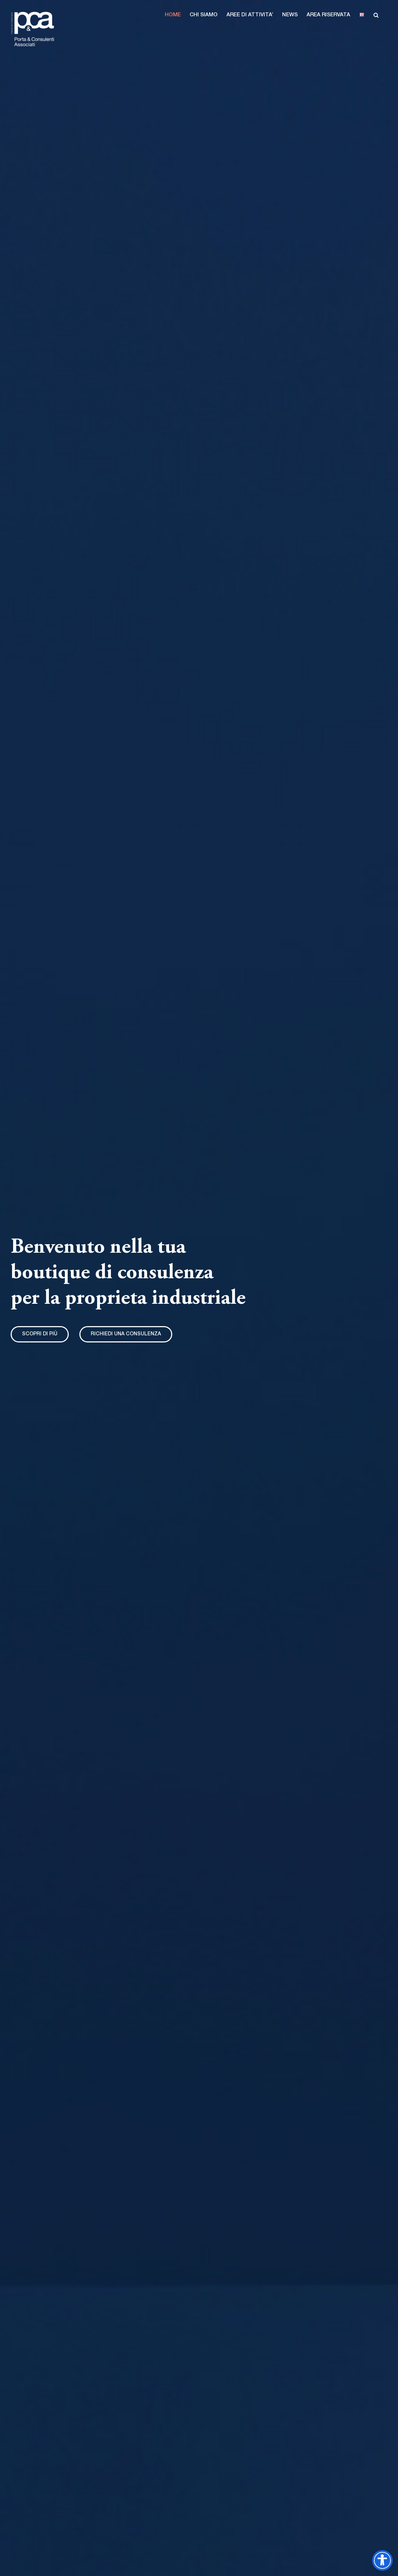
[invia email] (125, 1334)
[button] (173, 15)
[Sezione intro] (40, 1334)
